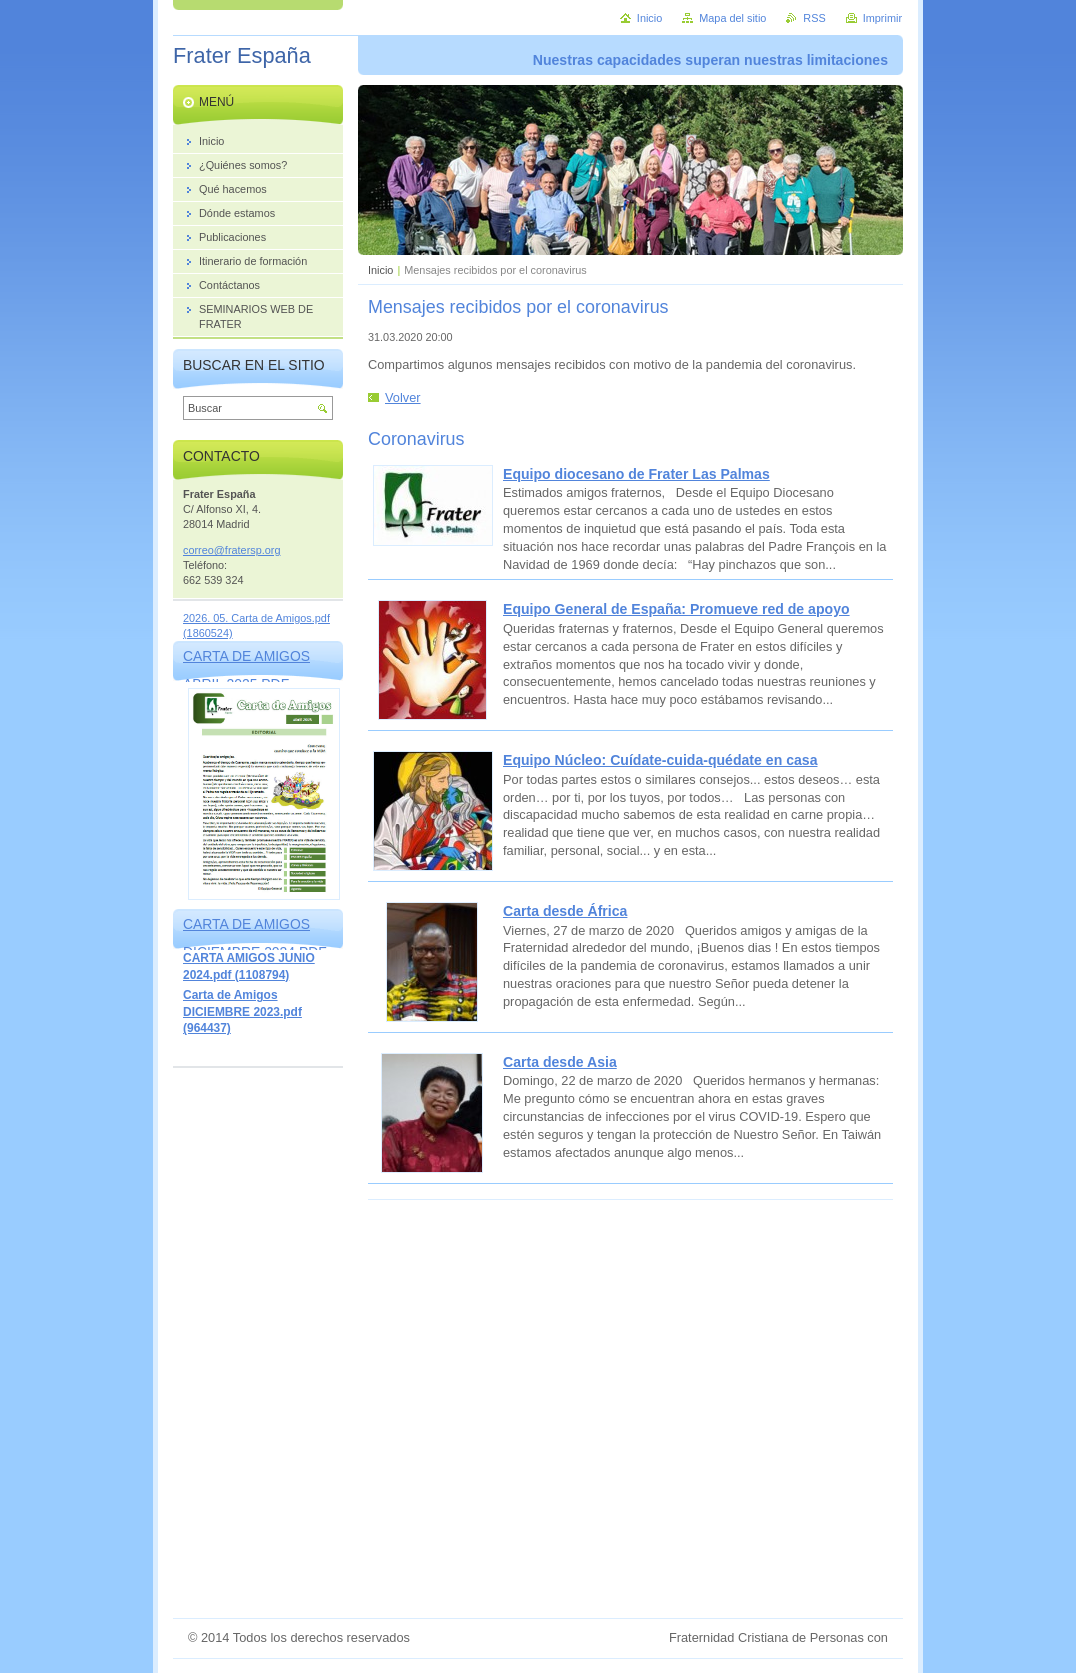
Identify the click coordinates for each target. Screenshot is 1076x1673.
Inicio (380, 270)
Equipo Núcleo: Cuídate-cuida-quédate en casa (660, 760)
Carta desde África (565, 911)
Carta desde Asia (560, 1062)
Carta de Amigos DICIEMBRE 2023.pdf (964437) (242, 1011)
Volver (403, 397)
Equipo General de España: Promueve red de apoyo (676, 609)
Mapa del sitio (732, 18)
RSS (814, 18)
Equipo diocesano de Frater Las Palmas (636, 474)
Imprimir (882, 18)
